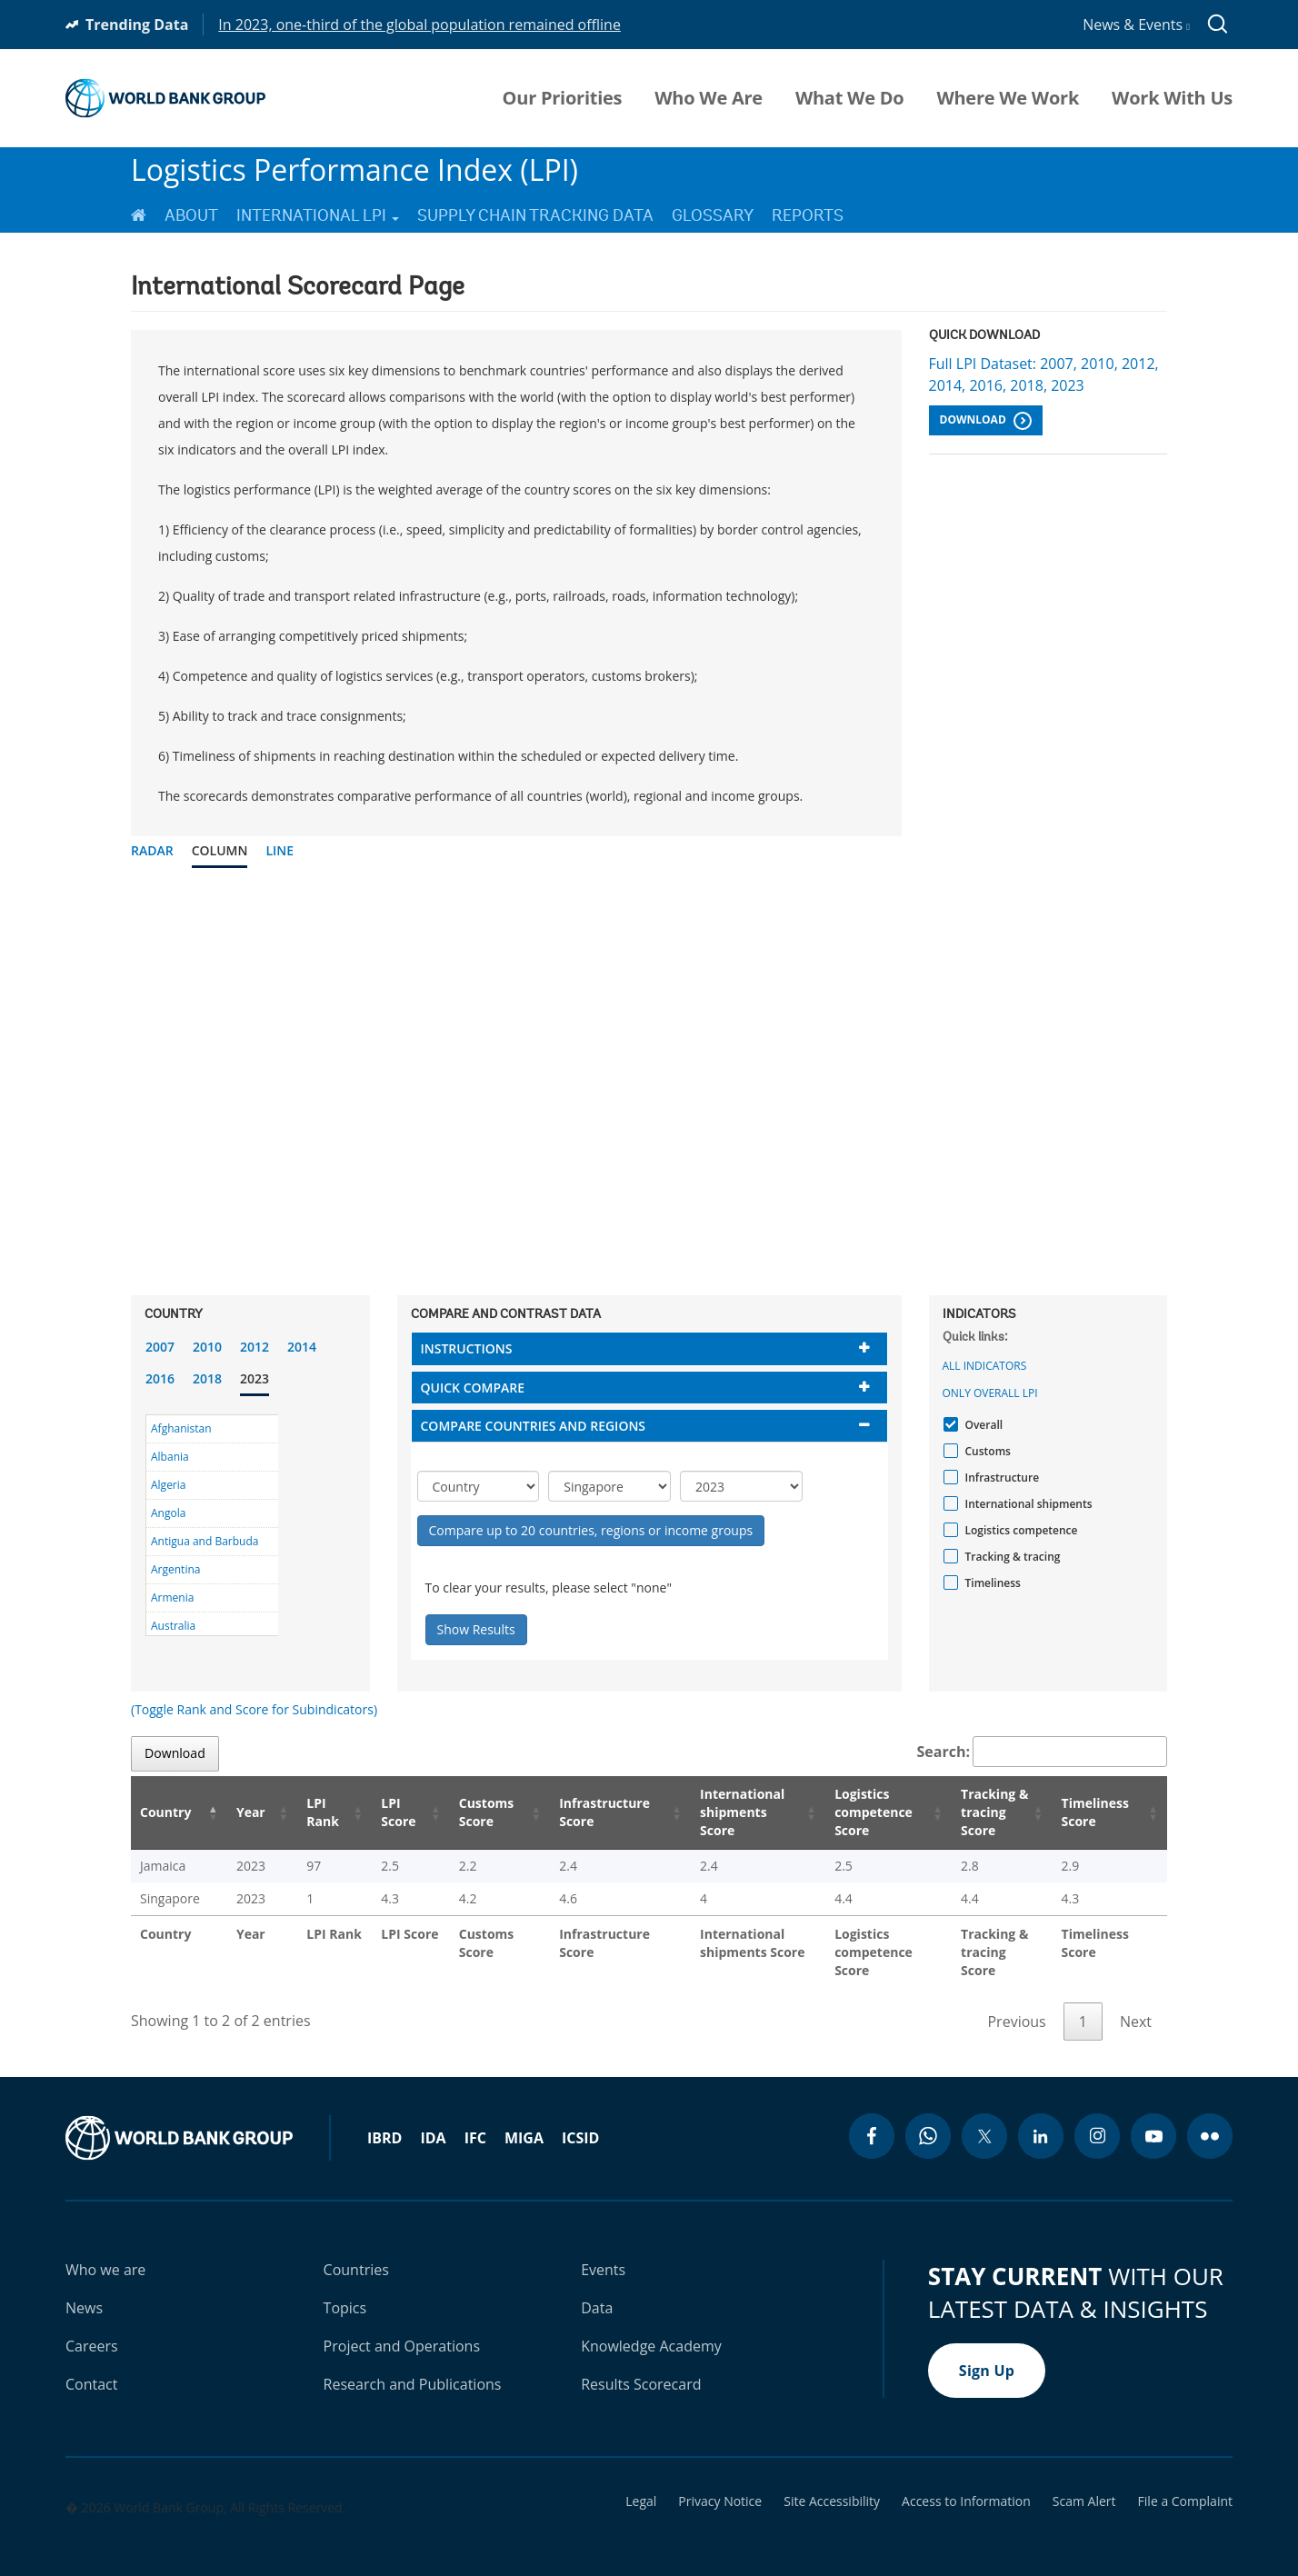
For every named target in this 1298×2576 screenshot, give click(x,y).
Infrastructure (1000, 1477)
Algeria (168, 1485)
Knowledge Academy (651, 2328)
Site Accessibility (832, 2483)
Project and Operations (402, 2328)
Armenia (172, 1597)
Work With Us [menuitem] (1172, 98)
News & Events (1136, 25)
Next (1136, 2003)
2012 (254, 1346)
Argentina (175, 1569)
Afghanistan (181, 1428)
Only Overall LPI (990, 1393)
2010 (207, 1346)
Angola (168, 1513)
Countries (356, 2251)
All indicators (985, 1365)
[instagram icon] (1097, 2118)
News (84, 2290)
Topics (345, 2290)
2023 (254, 1378)
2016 (160, 1378)
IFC (475, 2120)
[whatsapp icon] (928, 2118)
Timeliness (991, 1583)
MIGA (524, 2120)
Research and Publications (413, 2366)
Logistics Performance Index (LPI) (354, 169)
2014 (301, 1346)
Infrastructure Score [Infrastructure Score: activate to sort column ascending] (576, 1812)
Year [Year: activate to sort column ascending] (239, 1812)
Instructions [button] (467, 1348)
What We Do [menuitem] (849, 98)
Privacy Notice (720, 2483)
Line (279, 850)
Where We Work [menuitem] (1007, 98)
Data (597, 2290)
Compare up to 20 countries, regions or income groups (591, 1530)
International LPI (317, 215)
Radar (152, 850)
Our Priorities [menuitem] (563, 98)
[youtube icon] (1153, 2118)
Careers (91, 2328)
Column (220, 850)
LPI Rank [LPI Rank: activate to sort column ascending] (302, 1812)
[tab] (649, 1348)
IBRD (384, 2120)
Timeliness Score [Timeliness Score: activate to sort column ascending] (1098, 1812)
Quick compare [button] (473, 1387)
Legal (640, 2483)
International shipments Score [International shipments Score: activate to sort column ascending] (717, 1812)
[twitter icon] (984, 2118)
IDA (432, 2120)
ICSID (580, 2120)
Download (986, 421)
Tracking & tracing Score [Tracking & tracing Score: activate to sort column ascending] (982, 1812)
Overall (982, 1425)
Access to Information (966, 2483)
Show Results (476, 1629)
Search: (1042, 1751)
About (191, 215)
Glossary (713, 215)
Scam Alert (1084, 2483)
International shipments (1027, 1504)
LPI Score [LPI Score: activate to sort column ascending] (375, 1812)
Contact (91, 2366)
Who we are (105, 2251)
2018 (207, 1378)
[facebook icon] (871, 2118)
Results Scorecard (641, 2366)
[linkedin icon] (1040, 2118)
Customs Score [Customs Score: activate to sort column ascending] (459, 1812)
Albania (170, 1456)
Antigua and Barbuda (204, 1541)
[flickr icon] (1210, 2118)
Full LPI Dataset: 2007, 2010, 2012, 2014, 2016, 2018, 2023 (1044, 374)
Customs (986, 1451)
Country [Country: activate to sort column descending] (165, 1812)
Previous (1016, 2003)
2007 (160, 1346)
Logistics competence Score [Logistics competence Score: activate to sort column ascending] (851, 1812)
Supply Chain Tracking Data (535, 215)
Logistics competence (1019, 1530)
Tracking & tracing (1011, 1556)
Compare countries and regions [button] (533, 1426)
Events (603, 2251)
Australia (173, 1625)
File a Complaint (1185, 2483)
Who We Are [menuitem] (708, 98)
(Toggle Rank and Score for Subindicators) (254, 1709)
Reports (808, 215)
